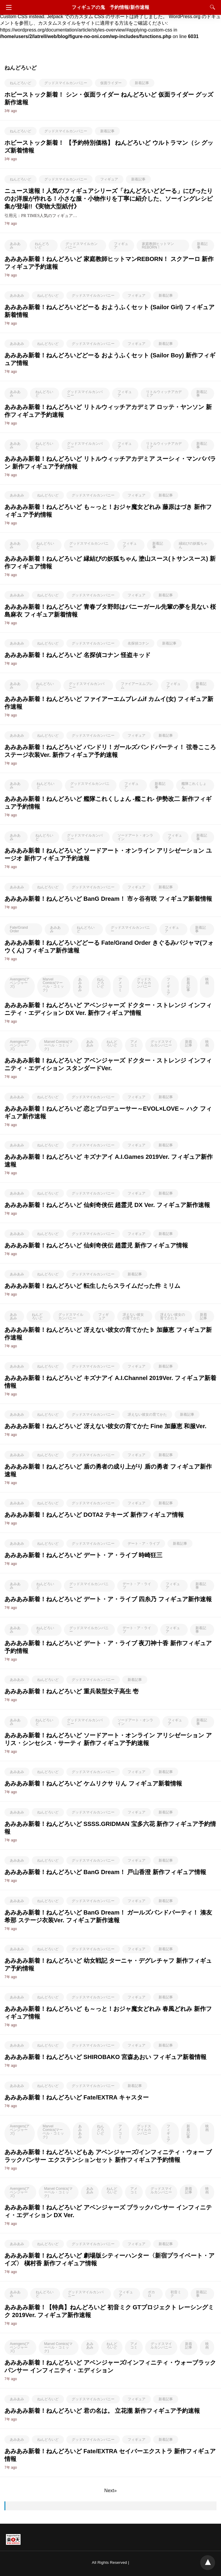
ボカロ (151, 2294)
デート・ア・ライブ (144, 1543)
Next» (110, 2490)
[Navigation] (7, 7)
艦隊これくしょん (193, 785)
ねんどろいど (20, 83)
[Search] (211, 7)
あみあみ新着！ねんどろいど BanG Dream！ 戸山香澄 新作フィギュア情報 (105, 1872)
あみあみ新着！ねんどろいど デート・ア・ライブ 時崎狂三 (83, 1555)
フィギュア (109, 179)
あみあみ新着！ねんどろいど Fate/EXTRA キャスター (76, 2097)
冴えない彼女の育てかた (133, 1316)
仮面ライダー (111, 83)
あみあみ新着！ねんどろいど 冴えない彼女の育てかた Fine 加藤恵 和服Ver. (105, 1426)
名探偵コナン (138, 643)
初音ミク (175, 2294)
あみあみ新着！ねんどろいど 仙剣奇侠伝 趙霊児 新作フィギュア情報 (96, 1245)
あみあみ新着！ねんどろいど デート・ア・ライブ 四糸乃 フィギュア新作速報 (108, 1599)
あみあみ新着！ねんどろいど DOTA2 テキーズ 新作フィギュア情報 (94, 1514)
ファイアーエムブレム (137, 685)
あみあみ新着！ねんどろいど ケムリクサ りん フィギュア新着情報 (93, 1783)
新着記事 (142, 83)
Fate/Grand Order (19, 929)
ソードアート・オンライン (135, 837)
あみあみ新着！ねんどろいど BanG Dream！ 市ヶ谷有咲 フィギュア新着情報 (108, 898)
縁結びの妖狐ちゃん (193, 545)
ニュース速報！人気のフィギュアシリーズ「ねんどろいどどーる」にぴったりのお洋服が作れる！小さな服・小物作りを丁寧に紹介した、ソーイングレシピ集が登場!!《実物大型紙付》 (108, 199)
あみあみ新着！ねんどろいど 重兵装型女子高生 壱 (71, 1691)
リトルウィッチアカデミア (164, 393)
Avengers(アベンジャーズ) (19, 982)
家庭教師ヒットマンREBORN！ (158, 245)
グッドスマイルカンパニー (65, 83)
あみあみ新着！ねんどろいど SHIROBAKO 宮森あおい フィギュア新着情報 (105, 2057)
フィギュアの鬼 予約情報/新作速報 (110, 7)
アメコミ (120, 984)
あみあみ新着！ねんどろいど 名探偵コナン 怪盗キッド (77, 655)
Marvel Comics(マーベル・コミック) (53, 984)
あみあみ (15, 245)
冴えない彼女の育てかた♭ (172, 1316)
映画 (207, 981)
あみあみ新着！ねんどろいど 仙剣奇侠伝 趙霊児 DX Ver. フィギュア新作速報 (107, 1205)
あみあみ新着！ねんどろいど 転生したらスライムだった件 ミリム (92, 1286)
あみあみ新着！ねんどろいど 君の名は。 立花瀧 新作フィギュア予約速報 (102, 2410)
